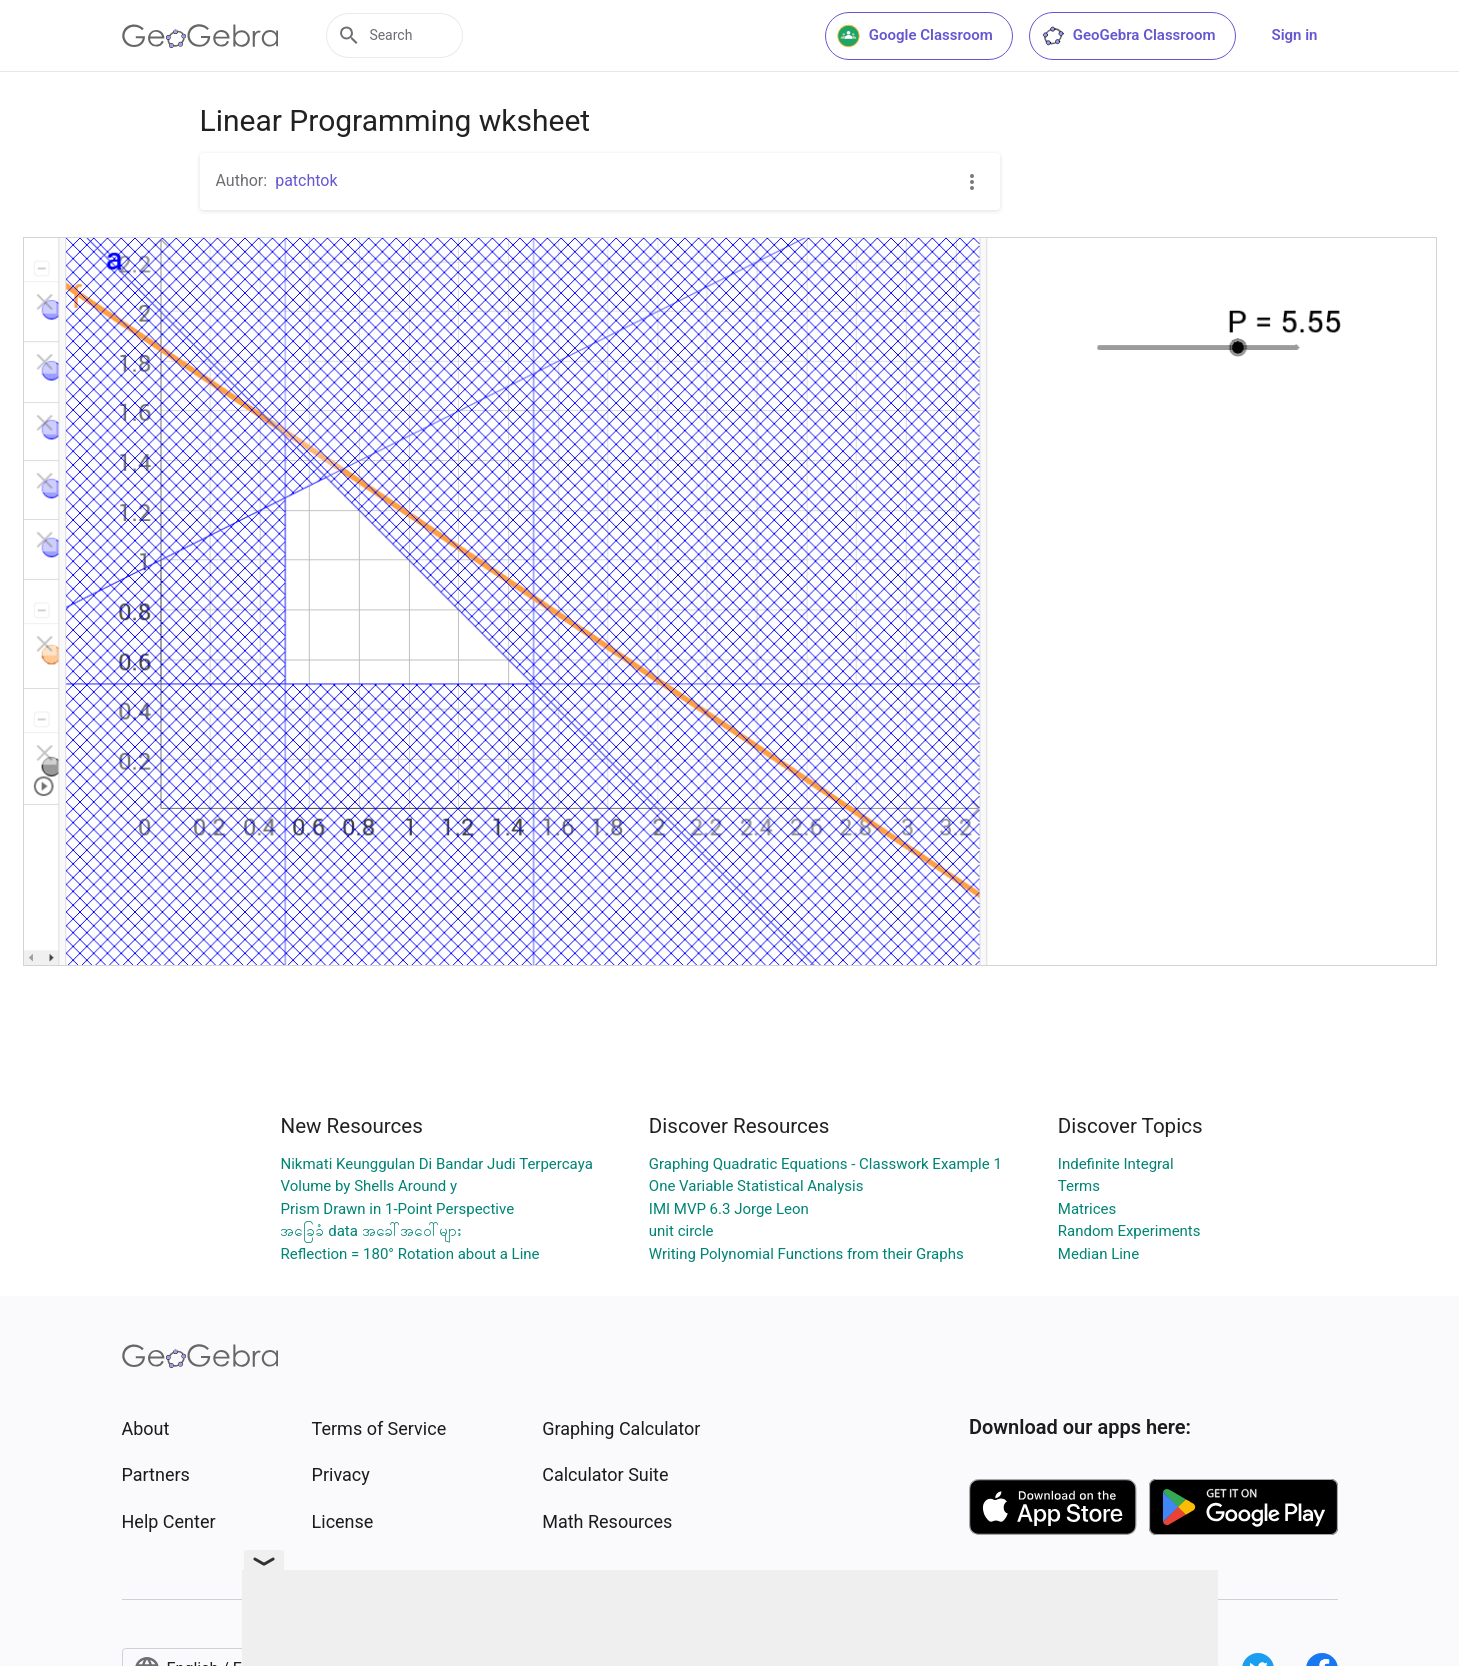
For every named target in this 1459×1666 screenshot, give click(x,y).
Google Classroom (915, 36)
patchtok (306, 180)
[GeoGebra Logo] (200, 36)
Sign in (1295, 35)
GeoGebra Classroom (1128, 36)
